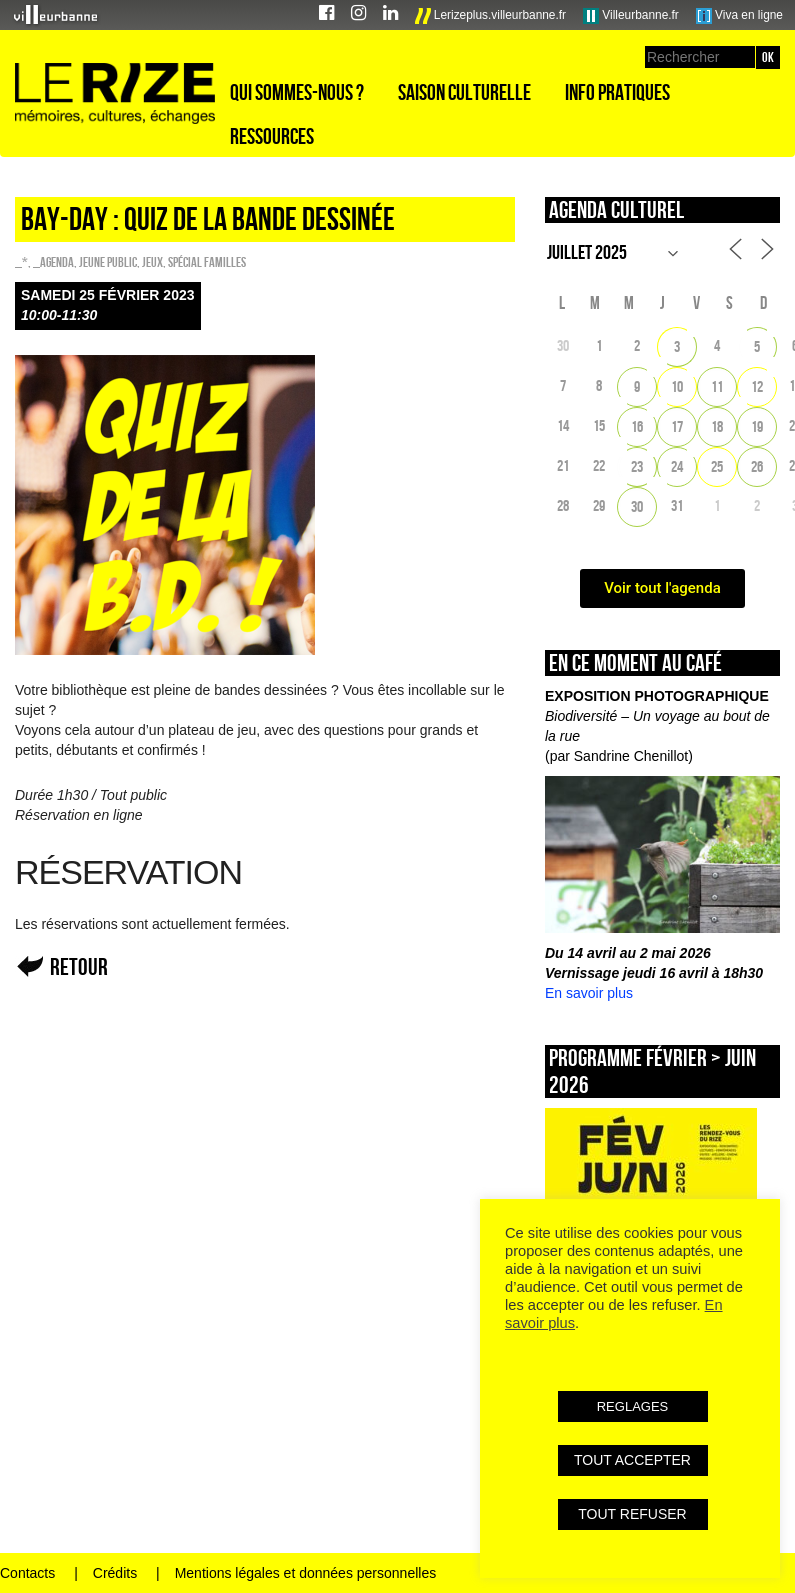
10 (677, 386)
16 (637, 426)
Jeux (152, 262)
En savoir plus (589, 993)
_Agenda (53, 262)
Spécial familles (207, 262)
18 (717, 426)
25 (717, 466)
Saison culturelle (464, 92)
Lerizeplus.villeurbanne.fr (491, 16)
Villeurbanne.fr (631, 16)
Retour (79, 966)
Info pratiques (617, 92)
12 (757, 386)
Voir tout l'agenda (662, 588)
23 (637, 466)
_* (21, 262)
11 (717, 386)
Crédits (115, 1573)
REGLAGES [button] (633, 1406)
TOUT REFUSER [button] (632, 1514)
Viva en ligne (739, 16)
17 (677, 426)
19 (757, 426)
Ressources (272, 136)
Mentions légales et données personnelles (306, 1573)
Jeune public (108, 262)
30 (637, 506)
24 (677, 466)
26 (757, 466)
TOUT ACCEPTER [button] (632, 1460)
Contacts (27, 1573)
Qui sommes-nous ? (297, 92)
